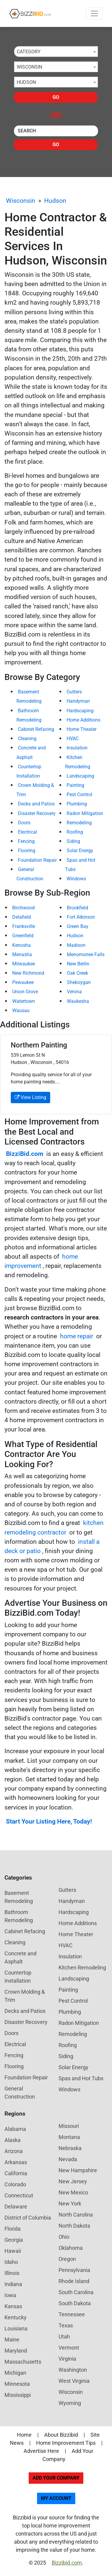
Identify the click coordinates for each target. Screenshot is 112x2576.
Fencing (26, 841)
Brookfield (77, 908)
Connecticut (18, 2195)
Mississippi (17, 2395)
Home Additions (83, 720)
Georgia (13, 2240)
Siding (73, 841)
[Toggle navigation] (94, 13)
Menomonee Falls (86, 954)
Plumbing (77, 804)
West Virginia (74, 2381)
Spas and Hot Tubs (81, 2078)
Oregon (67, 2259)
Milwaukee (23, 964)
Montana (69, 2137)
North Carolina (76, 2214)
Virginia (67, 2359)
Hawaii (12, 2251)
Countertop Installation (17, 1976)
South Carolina (76, 2292)
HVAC (73, 738)
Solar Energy (80, 850)
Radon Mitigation (85, 813)
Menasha (22, 954)
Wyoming (70, 2403)
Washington (73, 2370)
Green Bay (77, 926)
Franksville (23, 926)
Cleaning (27, 738)
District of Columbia (27, 2217)
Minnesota (17, 2384)
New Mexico (73, 2192)
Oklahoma (71, 2248)
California (15, 2173)
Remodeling (79, 823)
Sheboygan (79, 982)
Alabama (15, 2129)
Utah (64, 2336)
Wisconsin (20, 200)
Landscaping (80, 776)
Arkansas (15, 2162)
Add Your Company (56, 2478)
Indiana (13, 2284)
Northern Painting (39, 1045)
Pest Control (79, 794)
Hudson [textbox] (26, 82)
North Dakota (74, 2226)
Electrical (27, 832)
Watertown (23, 1001)
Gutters (74, 692)
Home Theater (81, 729)
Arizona (13, 2151)
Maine (11, 2339)
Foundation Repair (37, 860)
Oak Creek (77, 973)
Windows (76, 879)
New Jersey (73, 2181)
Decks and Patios (36, 804)
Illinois (11, 2273)
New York (70, 2203)
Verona (74, 991)
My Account (56, 2498)
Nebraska (70, 2148)
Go (56, 97)
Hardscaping (80, 710)
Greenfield (22, 935)
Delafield (21, 917)
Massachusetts (22, 2362)
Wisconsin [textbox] (29, 67)
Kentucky (15, 2317)
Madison (76, 945)
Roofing (75, 832)
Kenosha (21, 945)
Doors (24, 823)
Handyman (78, 701)
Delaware (15, 2206)
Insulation (77, 748)
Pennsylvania (74, 2270)
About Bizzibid (61, 2435)
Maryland (15, 2350)
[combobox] (56, 51)
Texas (66, 2325)
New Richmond (28, 973)
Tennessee (72, 2314)
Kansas (13, 2306)
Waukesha (78, 1001)
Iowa (10, 2295)
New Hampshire (78, 2170)
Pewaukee (23, 982)
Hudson (55, 200)
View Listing (30, 1097)
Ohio (64, 2237)
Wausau (21, 1010)
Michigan (15, 2373)
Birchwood (23, 908)
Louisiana (15, 2328)
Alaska (12, 2140)
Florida (12, 2229)
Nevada (68, 2159)
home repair (76, 1336)
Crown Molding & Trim (24, 1996)
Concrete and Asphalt (20, 1957)
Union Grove (25, 991)
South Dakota (75, 2303)
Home (24, 2435)
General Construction (19, 2092)
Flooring (26, 850)
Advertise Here (41, 2451)
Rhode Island (74, 2281)
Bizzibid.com (67, 2563)
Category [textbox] (29, 52)
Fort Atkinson (81, 917)
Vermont (69, 2347)
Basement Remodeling (18, 1897)
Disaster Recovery (37, 813)
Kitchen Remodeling (82, 1967)
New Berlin (78, 964)
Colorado (15, 2184)
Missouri (69, 2126)
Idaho (11, 2262)
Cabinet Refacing (36, 729)
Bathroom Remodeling (18, 1916)
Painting (75, 785)
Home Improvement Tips (66, 2443)
